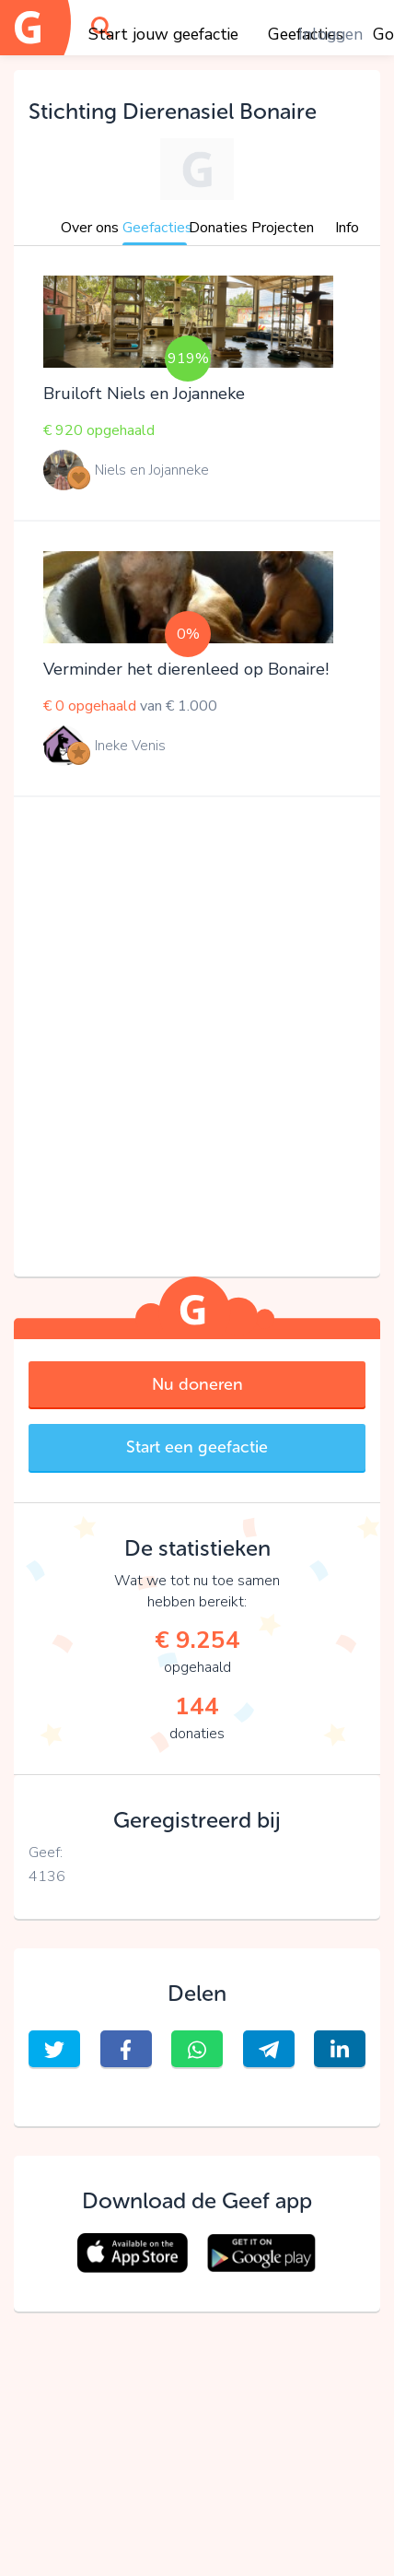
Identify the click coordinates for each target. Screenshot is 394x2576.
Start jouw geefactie (163, 34)
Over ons (90, 228)
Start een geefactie (197, 1447)
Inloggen (330, 34)
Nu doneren (197, 1384)
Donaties (218, 228)
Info (347, 228)
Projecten (282, 228)
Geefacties (157, 228)
